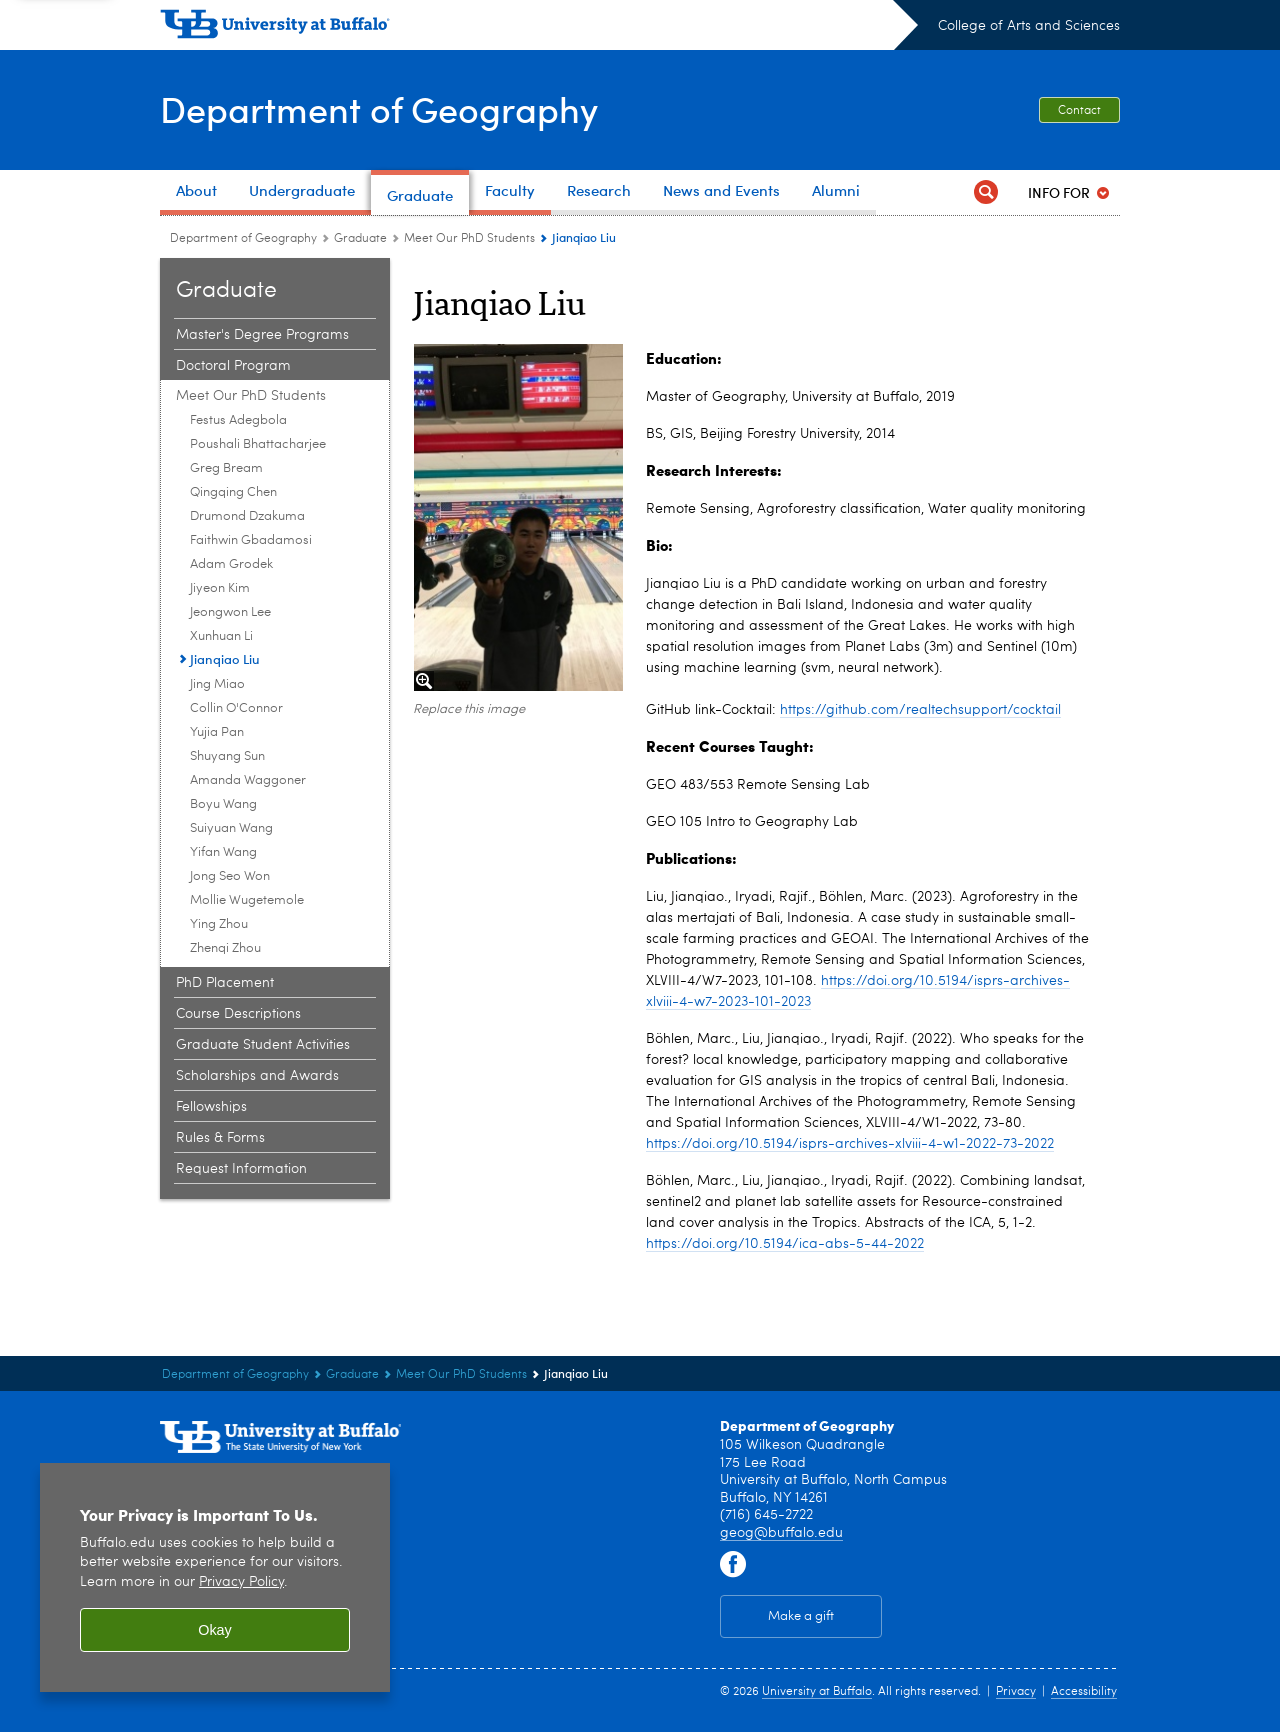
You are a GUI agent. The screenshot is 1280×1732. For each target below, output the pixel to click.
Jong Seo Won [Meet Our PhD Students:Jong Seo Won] (230, 876)
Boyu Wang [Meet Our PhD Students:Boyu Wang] (223, 804)
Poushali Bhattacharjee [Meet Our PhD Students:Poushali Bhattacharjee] (258, 444)
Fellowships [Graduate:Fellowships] (211, 1107)
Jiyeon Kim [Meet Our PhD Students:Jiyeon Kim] (220, 588)
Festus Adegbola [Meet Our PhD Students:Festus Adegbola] (238, 420)
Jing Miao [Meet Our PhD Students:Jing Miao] (217, 684)
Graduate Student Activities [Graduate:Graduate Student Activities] (263, 1045)
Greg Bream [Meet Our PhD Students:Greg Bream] (226, 468)
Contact (1079, 111)
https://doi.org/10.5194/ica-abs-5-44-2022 (785, 1244)
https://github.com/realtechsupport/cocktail (920, 710)
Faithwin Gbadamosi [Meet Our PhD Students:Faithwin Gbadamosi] (251, 540)
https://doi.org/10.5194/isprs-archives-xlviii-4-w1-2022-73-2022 (850, 1144)
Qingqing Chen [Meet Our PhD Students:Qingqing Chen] (233, 492)
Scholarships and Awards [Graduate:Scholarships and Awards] (257, 1076)
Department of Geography (379, 108)
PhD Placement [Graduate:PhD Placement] (225, 983)
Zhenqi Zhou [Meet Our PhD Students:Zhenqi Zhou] (225, 948)
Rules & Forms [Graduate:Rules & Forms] (220, 1138)
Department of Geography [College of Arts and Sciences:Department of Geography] (243, 239)
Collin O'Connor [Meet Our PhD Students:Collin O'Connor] (236, 708)
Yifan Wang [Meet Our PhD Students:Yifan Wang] (223, 852)
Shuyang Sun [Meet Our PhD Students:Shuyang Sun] (227, 756)
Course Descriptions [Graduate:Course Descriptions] (238, 1014)
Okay (215, 1630)
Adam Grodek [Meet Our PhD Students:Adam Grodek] (231, 564)
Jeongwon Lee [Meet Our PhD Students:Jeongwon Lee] (230, 612)
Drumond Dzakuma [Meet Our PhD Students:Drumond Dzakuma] (247, 516)
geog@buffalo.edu (781, 1533)
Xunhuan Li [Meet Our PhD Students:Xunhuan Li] (221, 636)
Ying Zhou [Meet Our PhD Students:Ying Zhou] (219, 924)
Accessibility (1084, 1692)
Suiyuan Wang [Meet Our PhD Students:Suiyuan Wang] (231, 828)
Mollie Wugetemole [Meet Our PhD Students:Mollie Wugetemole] (247, 900)
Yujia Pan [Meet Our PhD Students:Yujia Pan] (217, 732)
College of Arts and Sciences (1029, 26)
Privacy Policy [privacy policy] (241, 1582)
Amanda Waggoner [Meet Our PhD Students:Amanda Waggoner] (248, 780)
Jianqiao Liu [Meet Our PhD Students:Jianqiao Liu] (225, 659)
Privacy (1016, 1692)
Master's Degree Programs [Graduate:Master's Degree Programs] (262, 335)
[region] (215, 1577)
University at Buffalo (817, 1692)
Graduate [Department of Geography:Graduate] (360, 239)
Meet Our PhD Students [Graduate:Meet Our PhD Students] (469, 239)
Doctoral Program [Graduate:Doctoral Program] (233, 366)
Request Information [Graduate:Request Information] (241, 1169)
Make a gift (801, 1616)
